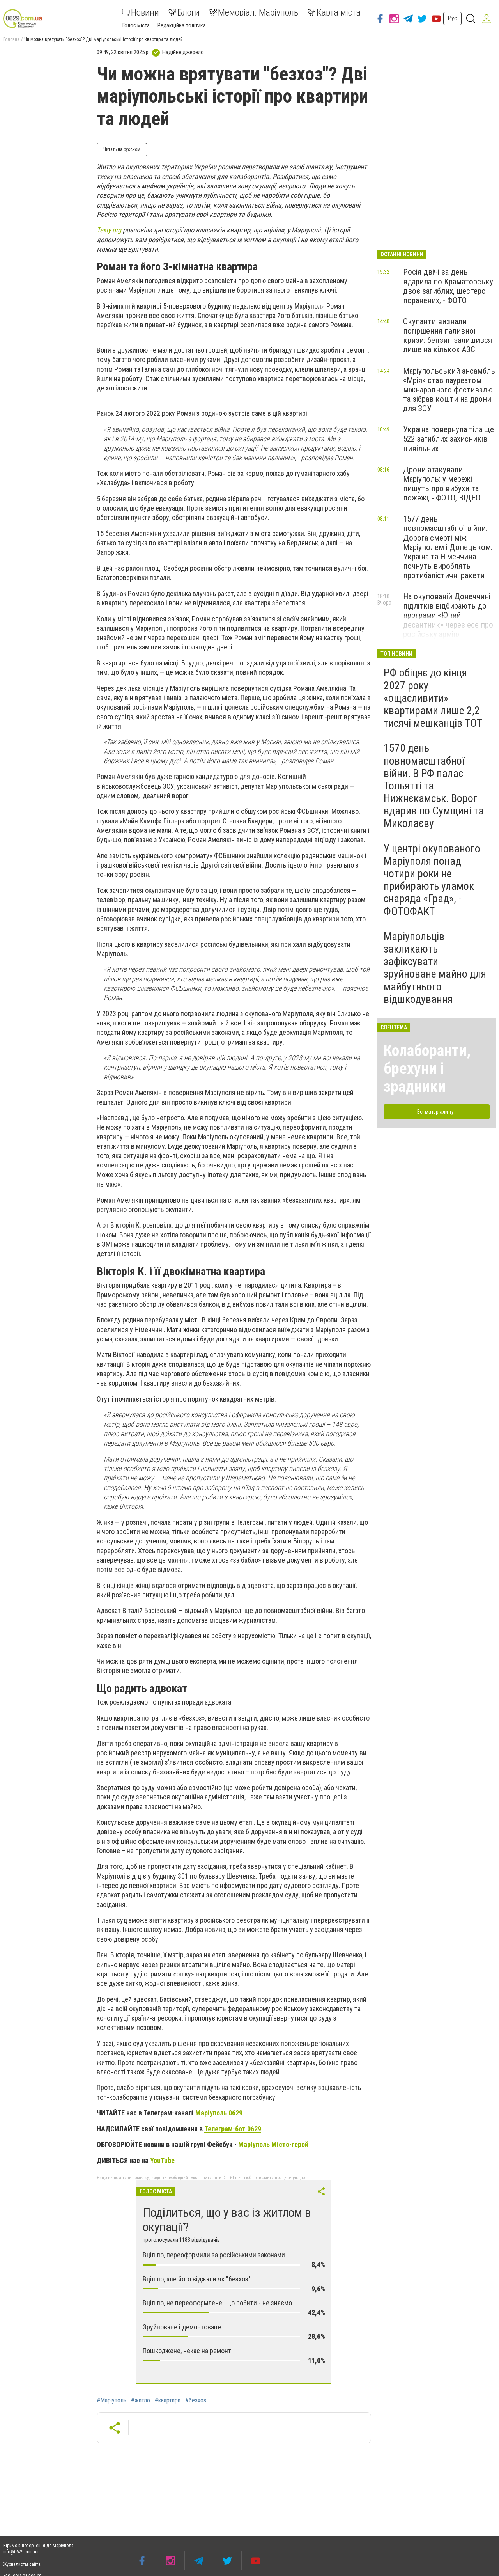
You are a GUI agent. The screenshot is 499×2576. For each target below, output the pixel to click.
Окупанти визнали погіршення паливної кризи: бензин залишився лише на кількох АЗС (447, 335)
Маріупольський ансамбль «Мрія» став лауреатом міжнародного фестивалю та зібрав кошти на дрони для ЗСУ (449, 389)
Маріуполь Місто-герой (273, 2144)
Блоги (184, 12)
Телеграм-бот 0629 (232, 2129)
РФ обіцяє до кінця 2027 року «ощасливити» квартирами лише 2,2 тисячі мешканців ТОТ (433, 697)
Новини (140, 12)
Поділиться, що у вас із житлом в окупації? (227, 2219)
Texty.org (109, 230)
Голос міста (136, 25)
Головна (11, 39)
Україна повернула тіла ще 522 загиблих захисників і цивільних (448, 439)
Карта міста (334, 12)
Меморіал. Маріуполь (253, 12)
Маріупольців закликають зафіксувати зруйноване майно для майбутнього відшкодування (435, 968)
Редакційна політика (181, 25)
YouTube (162, 2160)
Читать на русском (121, 149)
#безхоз (195, 2400)
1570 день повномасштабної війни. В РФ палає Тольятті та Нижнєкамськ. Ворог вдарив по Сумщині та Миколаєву (434, 786)
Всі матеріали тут (436, 1112)
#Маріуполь (111, 2400)
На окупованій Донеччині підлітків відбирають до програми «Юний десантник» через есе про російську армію (448, 615)
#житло (140, 2400)
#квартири (167, 2400)
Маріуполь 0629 (218, 2113)
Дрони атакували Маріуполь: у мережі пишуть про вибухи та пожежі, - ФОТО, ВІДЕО (441, 483)
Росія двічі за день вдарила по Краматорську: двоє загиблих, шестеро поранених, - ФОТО (449, 286)
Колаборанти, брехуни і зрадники (427, 1068)
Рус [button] (452, 18)
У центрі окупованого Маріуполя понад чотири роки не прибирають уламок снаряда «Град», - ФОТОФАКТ (432, 880)
